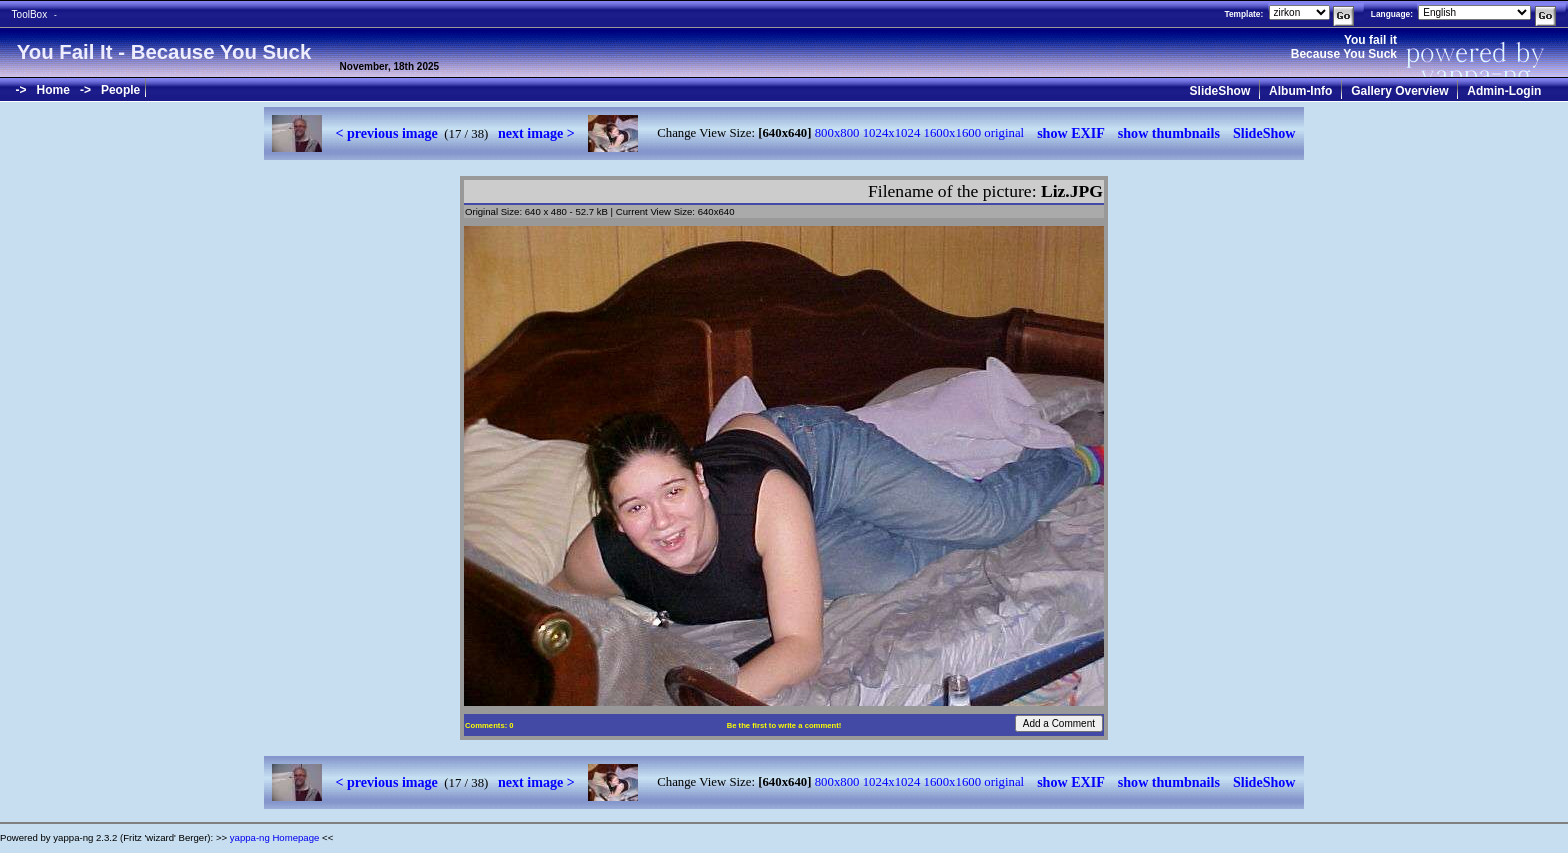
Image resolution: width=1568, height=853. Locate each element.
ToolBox (30, 14)
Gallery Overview (1399, 91)
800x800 (837, 133)
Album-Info (1300, 91)
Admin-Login (1504, 91)
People (120, 90)
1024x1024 (892, 133)
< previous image (386, 133)
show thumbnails (1169, 133)
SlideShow (1220, 91)
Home (53, 90)
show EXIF (1071, 133)
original (1004, 133)
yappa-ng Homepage (275, 837)
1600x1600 (953, 133)
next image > (536, 133)
